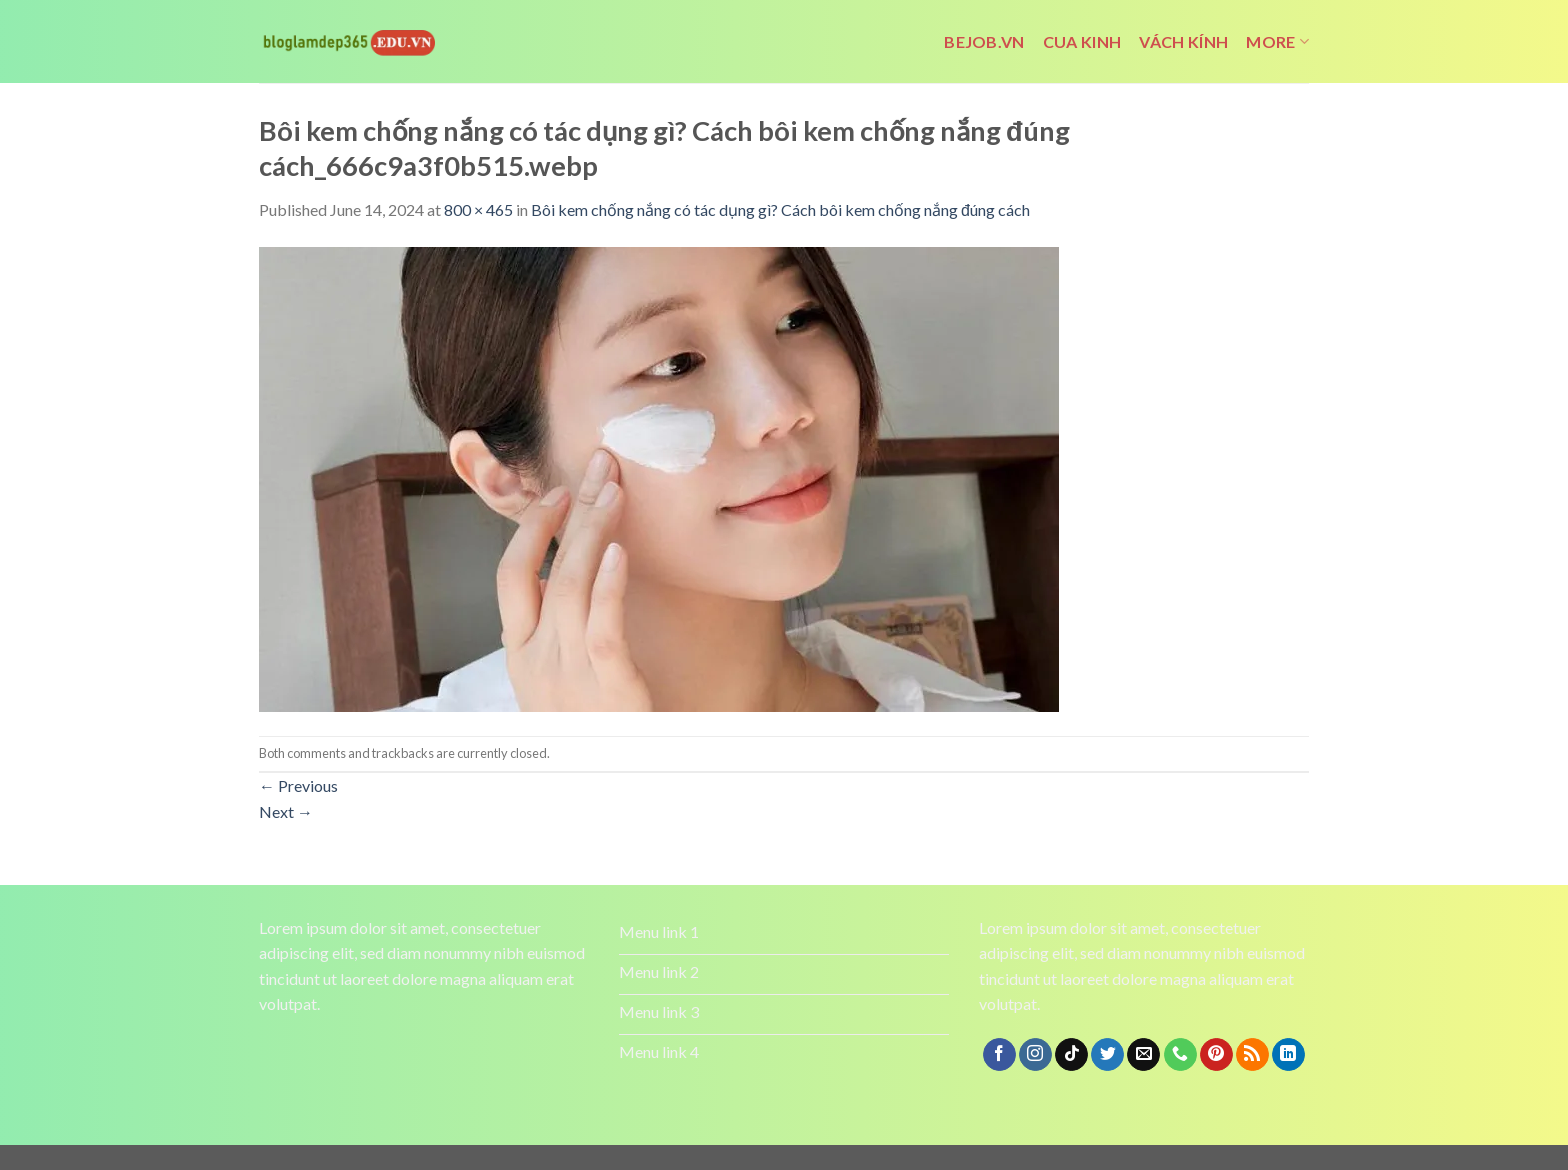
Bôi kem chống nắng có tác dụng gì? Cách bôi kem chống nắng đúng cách (780, 209)
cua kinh (1082, 41)
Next (286, 811)
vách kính (1183, 41)
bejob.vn (984, 41)
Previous (298, 785)
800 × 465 (478, 209)
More (1277, 42)
